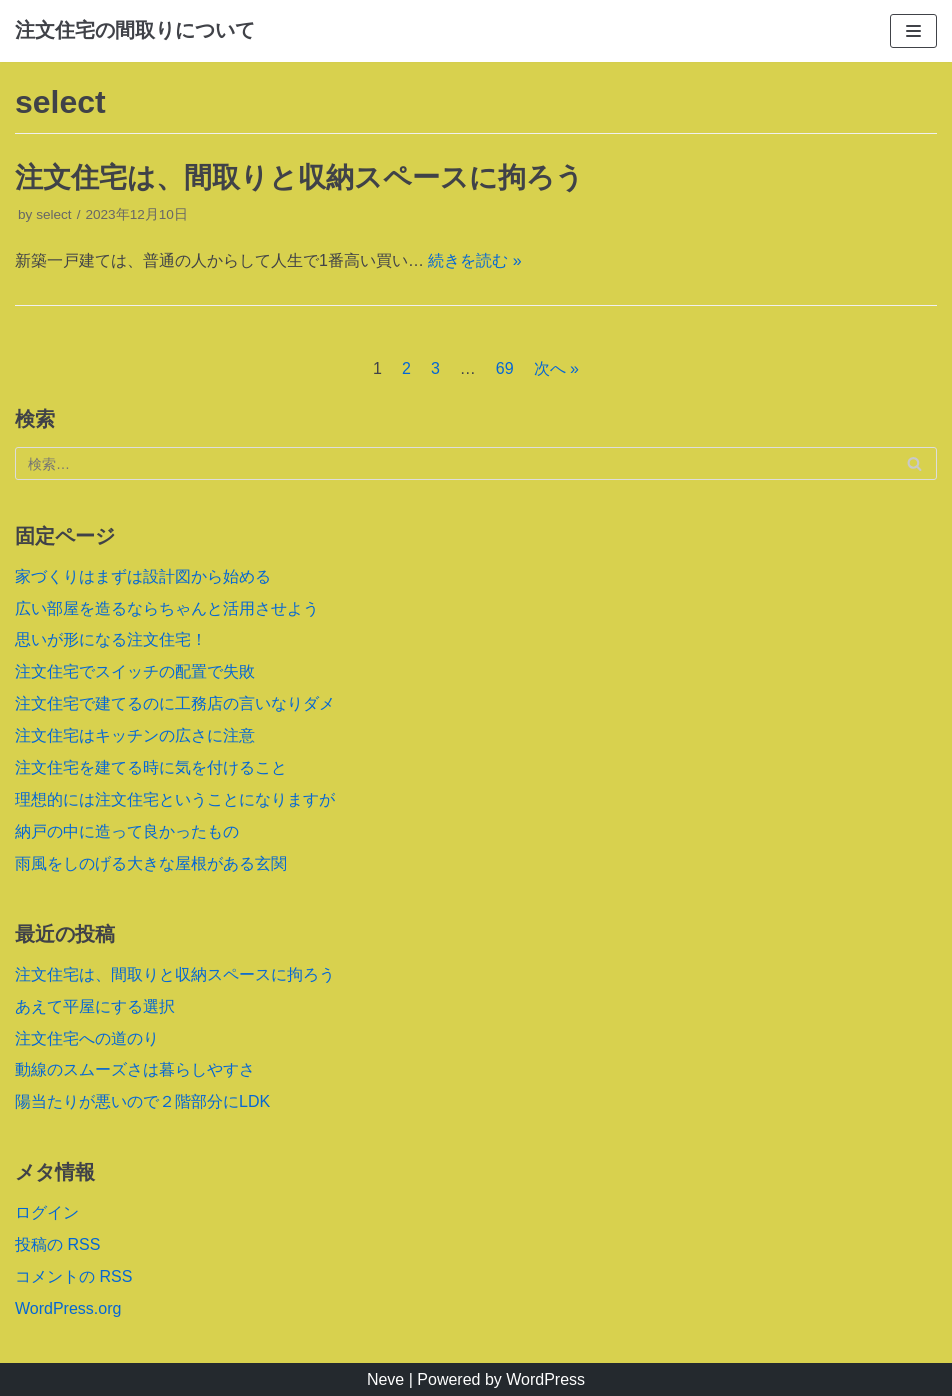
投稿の (57, 1244)
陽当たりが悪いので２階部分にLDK (142, 1101)
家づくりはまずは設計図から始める (143, 576)
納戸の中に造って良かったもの (127, 831)
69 (505, 368)
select (54, 214)
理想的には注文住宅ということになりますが (175, 799)
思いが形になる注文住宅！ (111, 639)
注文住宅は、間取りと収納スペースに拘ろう (299, 177)
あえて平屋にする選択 (95, 1006)
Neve (385, 1379)
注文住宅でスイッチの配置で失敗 (135, 671)
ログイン (47, 1212)
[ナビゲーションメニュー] (913, 31)
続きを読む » (474, 260)
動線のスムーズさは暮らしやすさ (135, 1069)
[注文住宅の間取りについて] (135, 31)
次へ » (556, 368)
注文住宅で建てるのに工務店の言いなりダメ (175, 703)
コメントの (73, 1276)
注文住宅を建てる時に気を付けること (151, 767)
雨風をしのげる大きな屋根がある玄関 (151, 863)
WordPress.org (68, 1308)
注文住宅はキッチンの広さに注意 (135, 735)
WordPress (545, 1379)
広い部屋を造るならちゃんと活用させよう (167, 608)
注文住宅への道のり (87, 1038)
